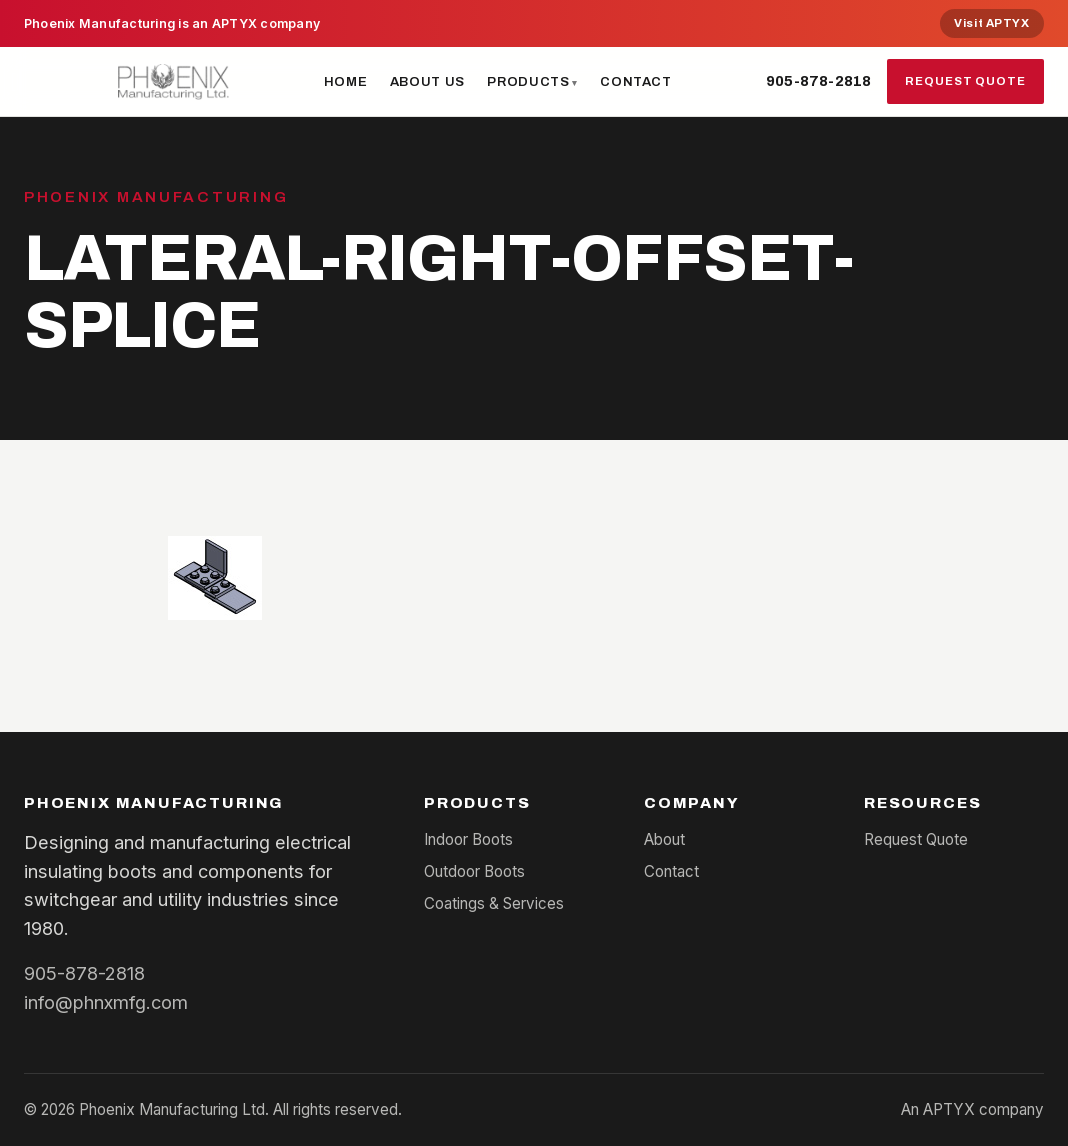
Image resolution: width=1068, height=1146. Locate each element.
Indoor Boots (468, 839)
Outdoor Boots (474, 871)
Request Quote (965, 81)
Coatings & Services (494, 903)
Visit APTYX (991, 23)
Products (528, 81)
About (664, 839)
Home (346, 81)
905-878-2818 (818, 81)
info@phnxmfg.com (106, 1002)
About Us (427, 81)
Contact (636, 81)
